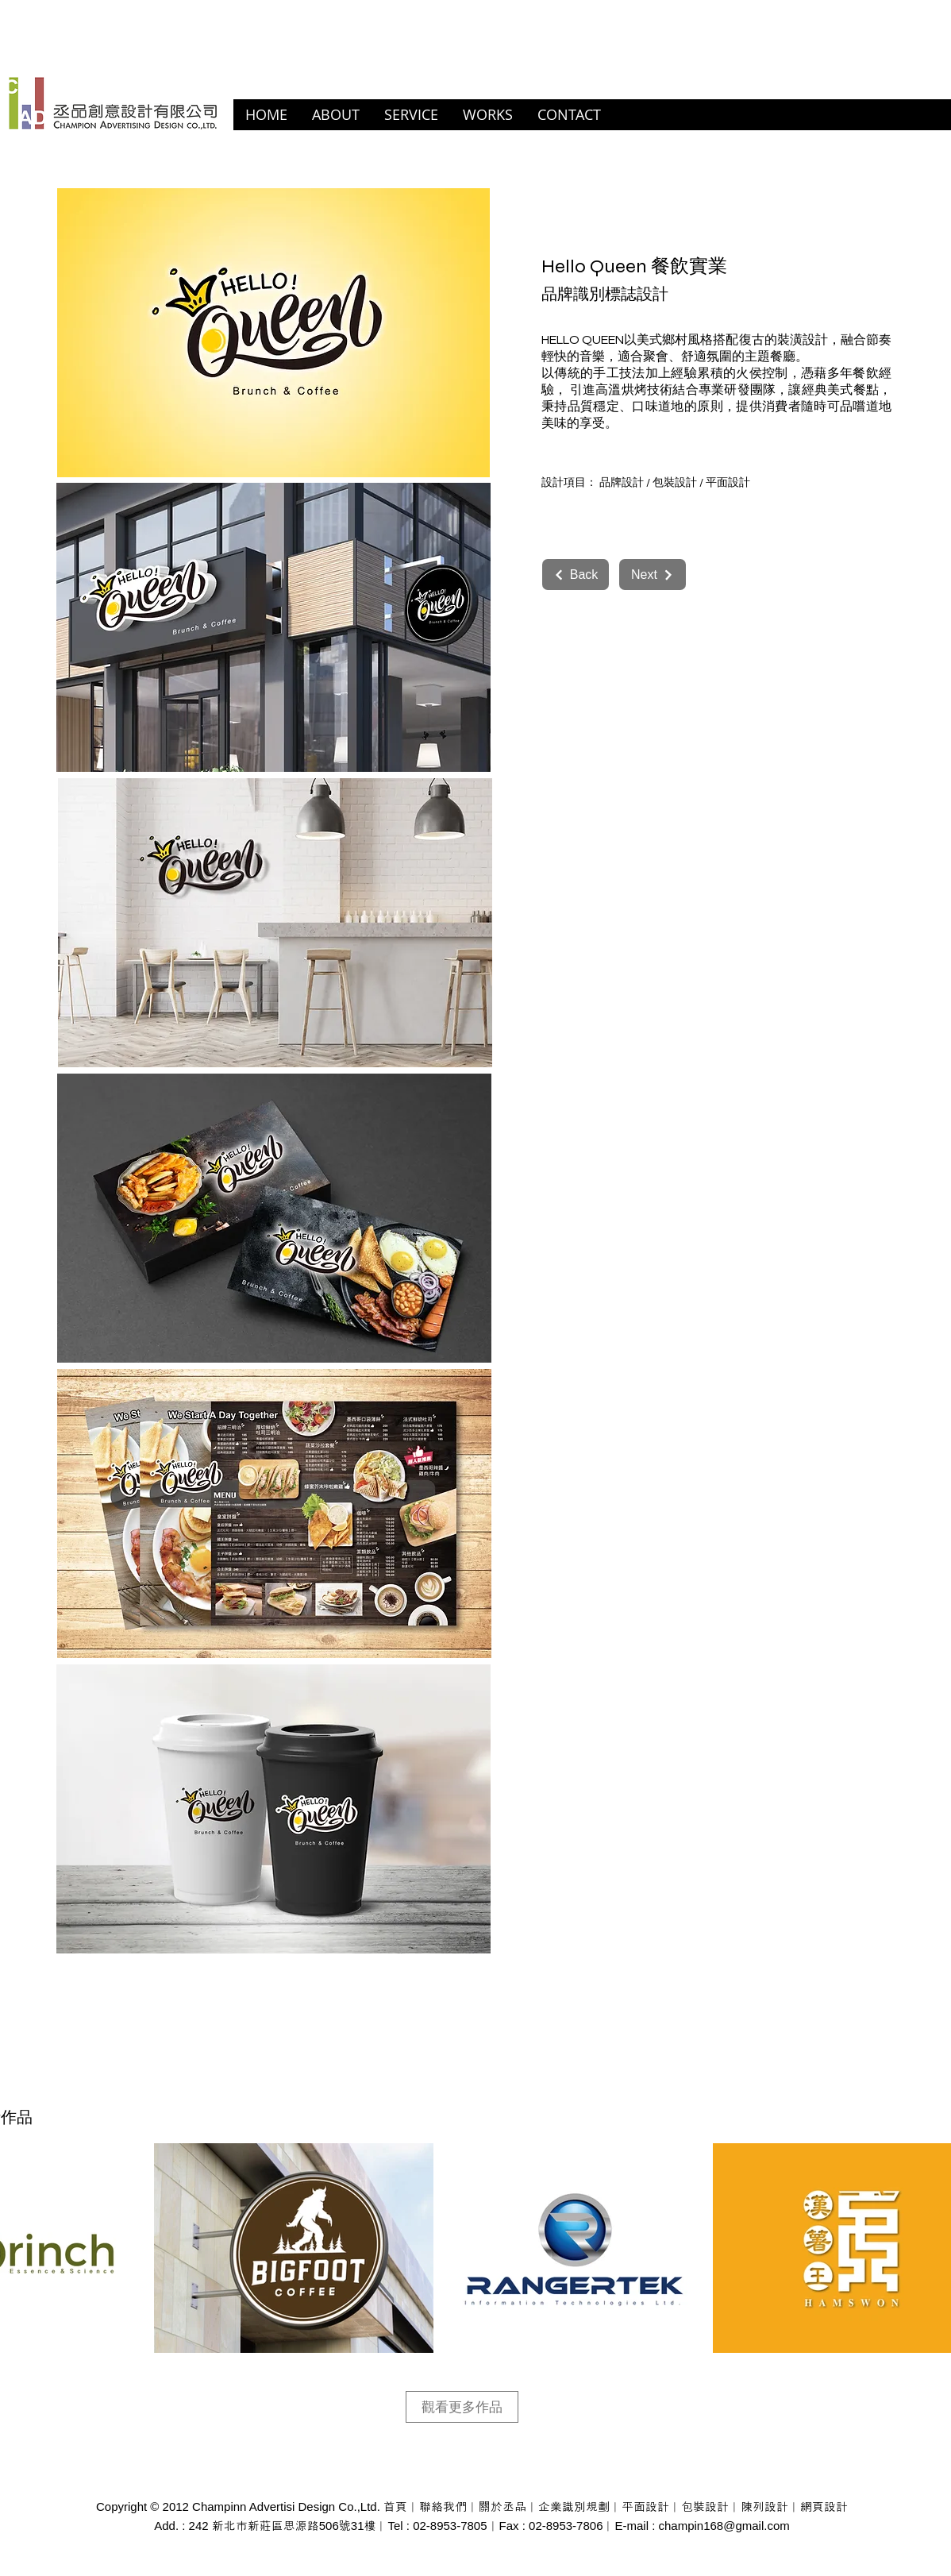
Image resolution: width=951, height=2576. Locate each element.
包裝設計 (675, 482)
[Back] (575, 574)
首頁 (395, 2506)
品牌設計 (621, 482)
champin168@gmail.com (723, 2525)
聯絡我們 (443, 2506)
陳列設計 (764, 2506)
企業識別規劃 (574, 2506)
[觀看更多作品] (462, 2407)
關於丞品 (502, 2506)
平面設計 (728, 482)
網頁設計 (824, 2506)
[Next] (652, 574)
